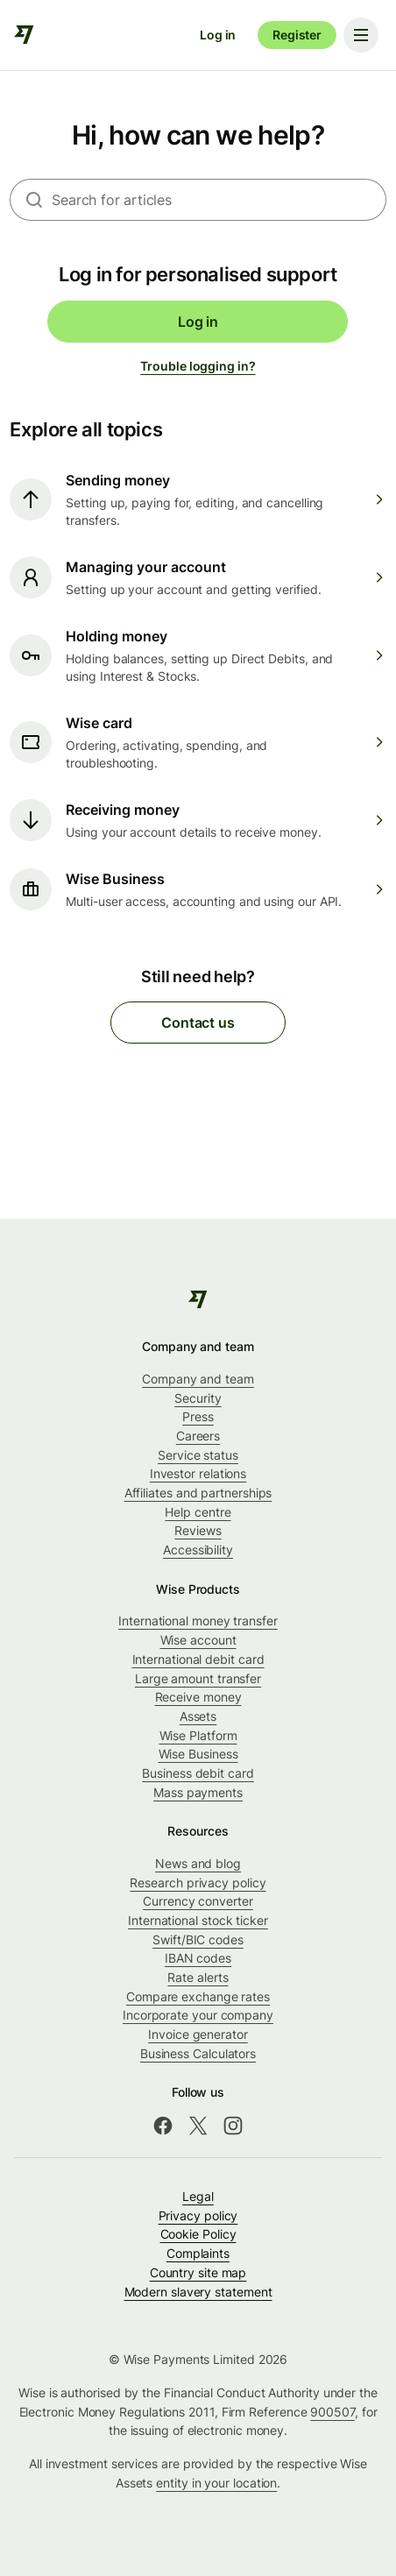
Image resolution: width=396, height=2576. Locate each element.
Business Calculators (198, 2053)
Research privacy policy (197, 1882)
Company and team (198, 1378)
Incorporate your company (198, 2014)
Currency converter (198, 1900)
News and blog (198, 1863)
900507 (332, 2411)
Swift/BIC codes (198, 1939)
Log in (218, 34)
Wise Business (198, 1753)
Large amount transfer (198, 1678)
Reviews (197, 1530)
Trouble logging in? (197, 365)
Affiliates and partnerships (198, 1492)
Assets (198, 1716)
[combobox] (218, 200)
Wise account (198, 1639)
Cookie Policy (198, 2233)
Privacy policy (198, 2215)
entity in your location (216, 2482)
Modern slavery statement (198, 2291)
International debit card (198, 1659)
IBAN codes (198, 1957)
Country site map (198, 2272)
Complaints (198, 2253)
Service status (198, 1454)
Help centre (197, 1511)
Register (297, 34)
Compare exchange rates (198, 1996)
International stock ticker (198, 1920)
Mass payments (198, 1792)
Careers (198, 1435)
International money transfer (198, 1620)
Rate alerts (197, 1977)
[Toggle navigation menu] (360, 35)
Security (197, 1398)
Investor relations (198, 1473)
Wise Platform (198, 1735)
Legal (198, 2196)
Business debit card (197, 1773)
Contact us (197, 1022)
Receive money (198, 1696)
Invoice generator (198, 2034)
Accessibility (198, 1549)
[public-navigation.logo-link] (198, 1299)
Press (198, 1416)
